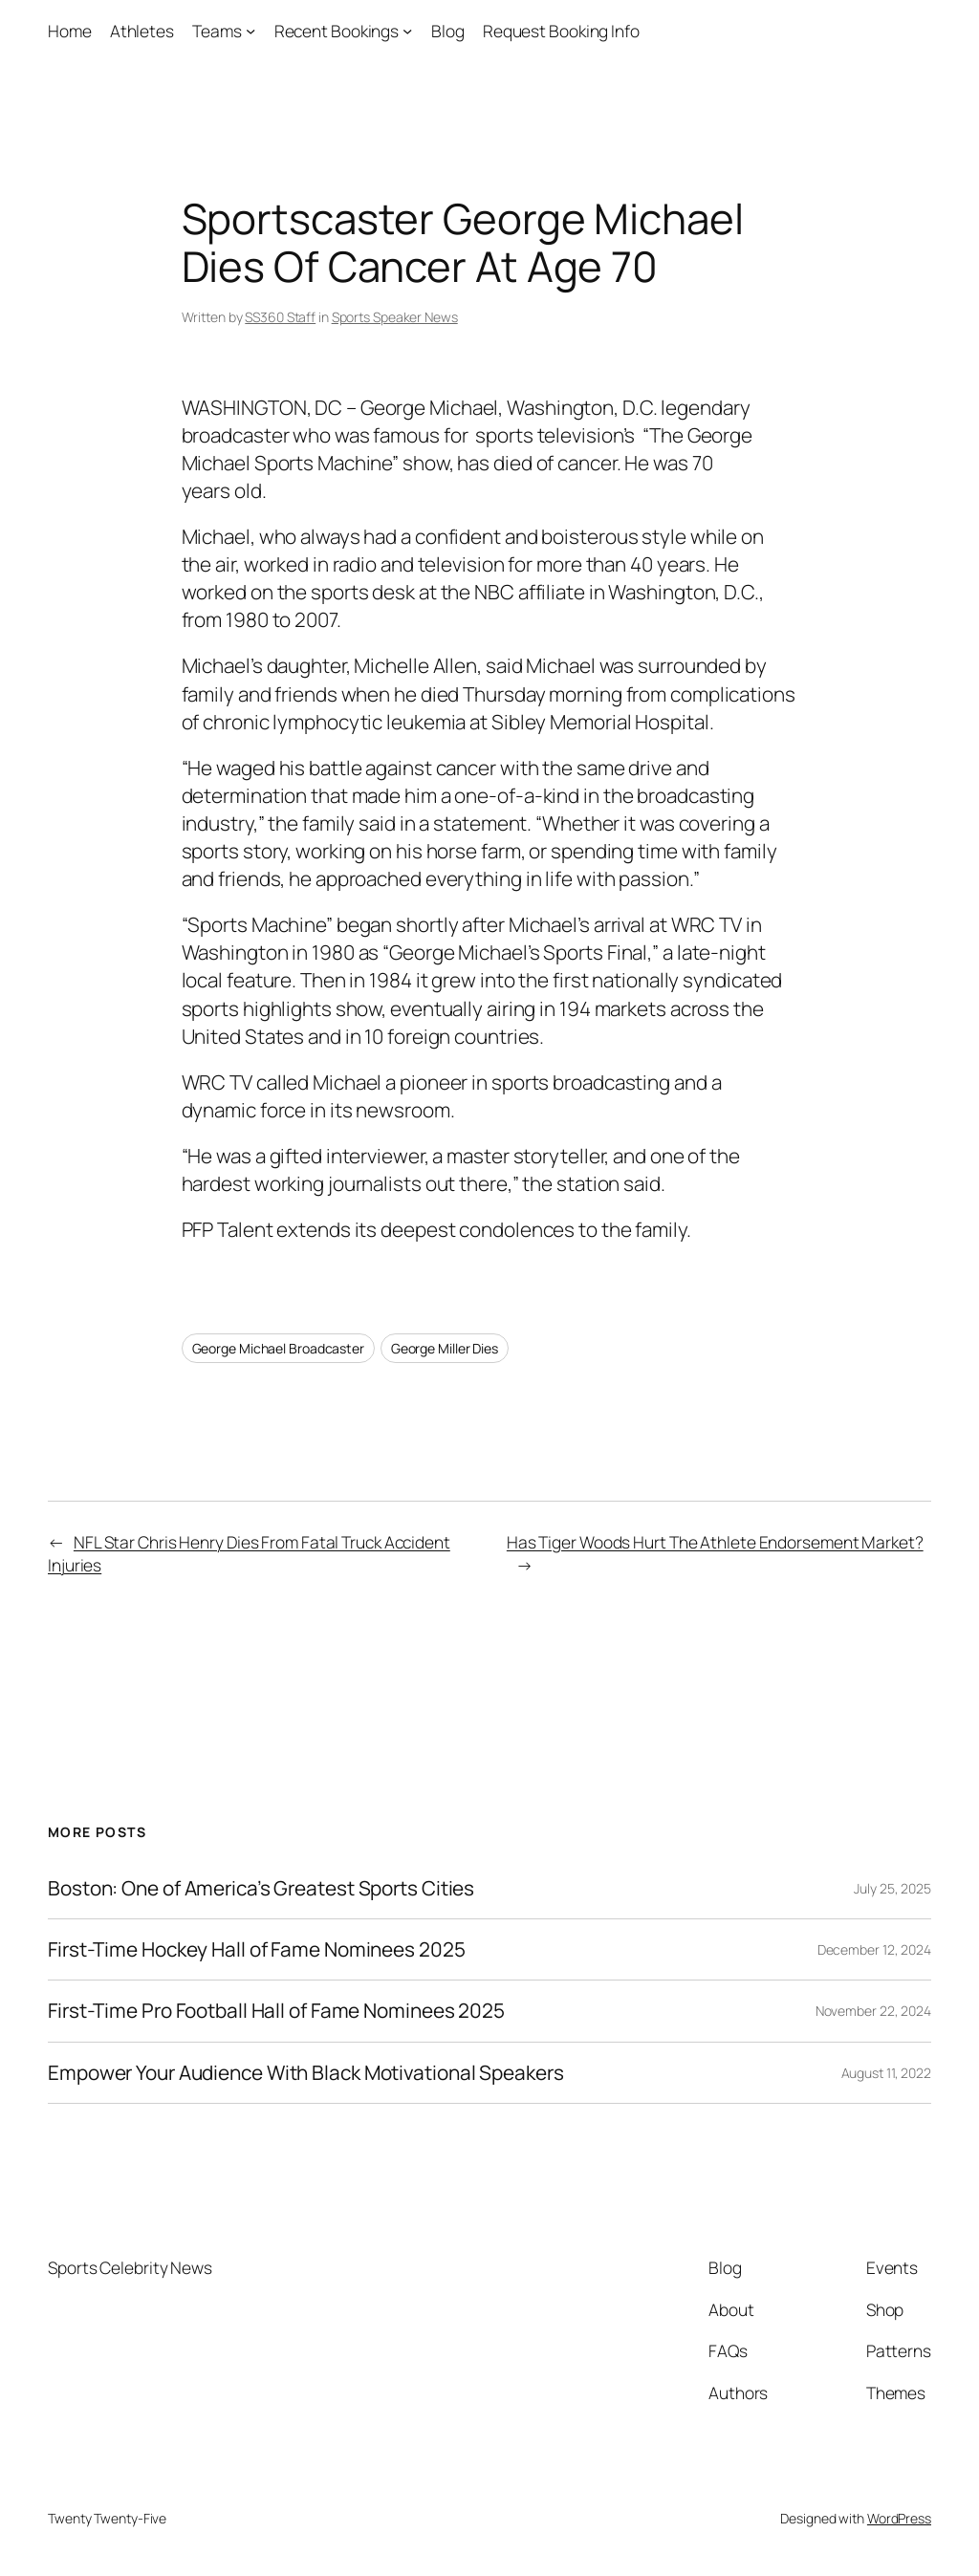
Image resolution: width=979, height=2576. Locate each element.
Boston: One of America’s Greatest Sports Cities (261, 1888)
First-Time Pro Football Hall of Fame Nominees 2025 (276, 2011)
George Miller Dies (444, 1348)
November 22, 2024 (873, 2011)
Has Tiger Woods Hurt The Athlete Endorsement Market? (715, 1541)
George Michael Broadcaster (278, 1348)
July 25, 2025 (892, 1888)
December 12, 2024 (874, 1949)
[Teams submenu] (250, 30)
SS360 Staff (280, 317)
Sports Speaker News (395, 317)
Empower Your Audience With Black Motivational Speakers (306, 2073)
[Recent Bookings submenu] (407, 30)
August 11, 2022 (886, 2073)
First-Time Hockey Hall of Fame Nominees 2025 (257, 1949)
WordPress (899, 2518)
